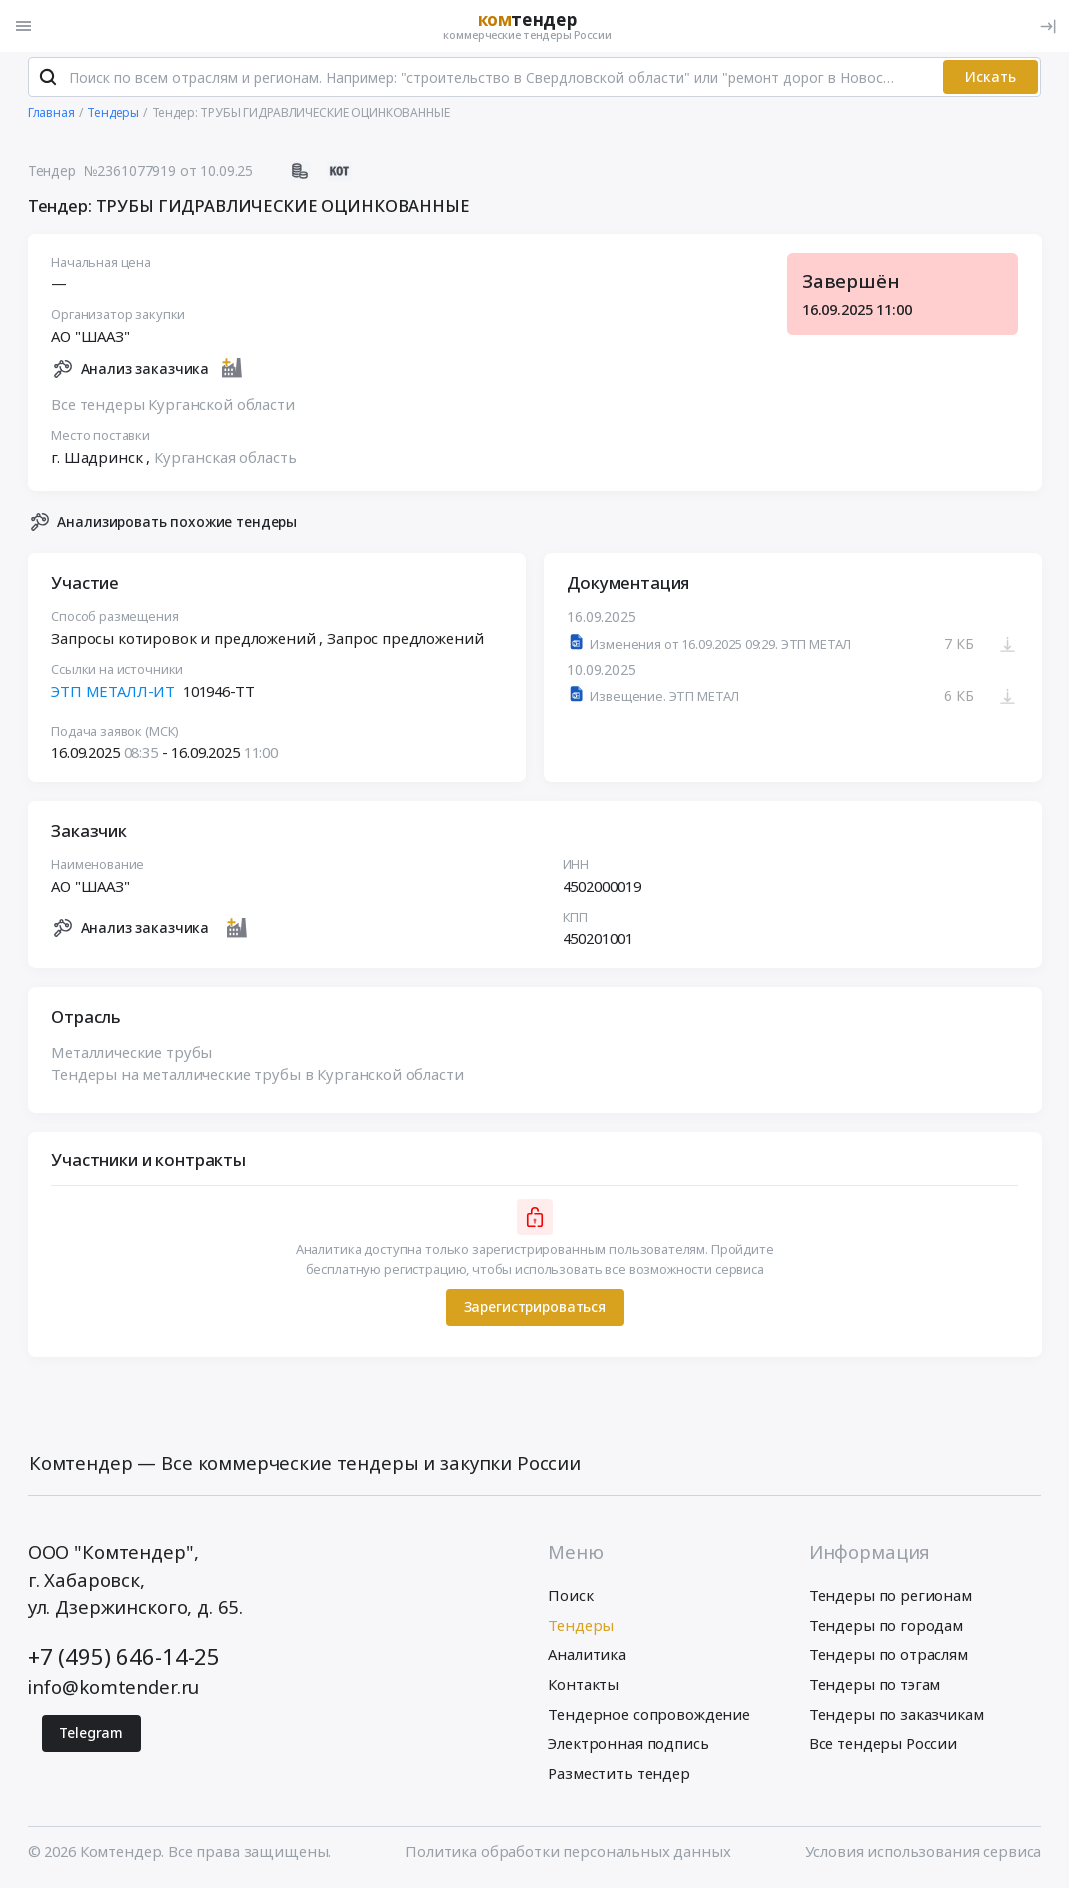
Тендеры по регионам (890, 1598)
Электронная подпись (628, 1746)
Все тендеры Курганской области (173, 406)
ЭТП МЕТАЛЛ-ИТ (113, 693)
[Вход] (1048, 26)
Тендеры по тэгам (875, 1687)
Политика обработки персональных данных (567, 1854)
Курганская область (225, 459)
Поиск (570, 1598)
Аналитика (587, 1657)
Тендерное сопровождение (649, 1716)
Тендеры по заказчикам (896, 1716)
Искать (990, 79)
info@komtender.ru (113, 1689)
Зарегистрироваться (534, 1308)
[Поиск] (48, 80)
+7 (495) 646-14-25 (124, 1658)
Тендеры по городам (886, 1627)
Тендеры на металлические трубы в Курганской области (257, 1077)
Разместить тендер (618, 1775)
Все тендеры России (883, 1746)
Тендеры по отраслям (888, 1657)
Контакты (583, 1687)
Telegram (91, 1735)
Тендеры (581, 1627)
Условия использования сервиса (923, 1854)
